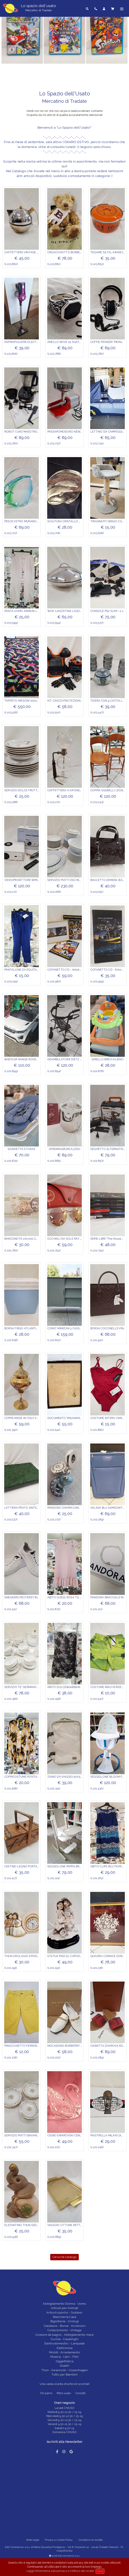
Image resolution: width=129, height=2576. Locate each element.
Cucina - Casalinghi (64, 2339)
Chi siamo (46, 2393)
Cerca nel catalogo (64, 2257)
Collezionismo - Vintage (64, 2330)
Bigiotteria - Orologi (64, 2321)
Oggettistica (64, 2361)
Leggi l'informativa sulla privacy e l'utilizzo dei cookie (60, 2570)
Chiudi (100, 2571)
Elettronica (65, 2348)
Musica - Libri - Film (64, 2356)
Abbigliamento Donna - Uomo (64, 2303)
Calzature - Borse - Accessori (64, 2325)
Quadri (64, 2365)
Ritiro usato (64, 2393)
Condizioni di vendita (90, 2539)
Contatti (80, 2393)
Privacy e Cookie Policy (59, 2539)
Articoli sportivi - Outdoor (64, 2312)
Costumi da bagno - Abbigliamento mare (64, 2334)
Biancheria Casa (64, 2317)
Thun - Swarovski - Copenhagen (64, 2370)
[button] (9, 32)
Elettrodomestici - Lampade (64, 2343)
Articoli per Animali (64, 2308)
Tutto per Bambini (64, 2374)
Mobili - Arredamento (64, 2352)
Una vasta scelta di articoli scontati (65, 2384)
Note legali (32, 2539)
